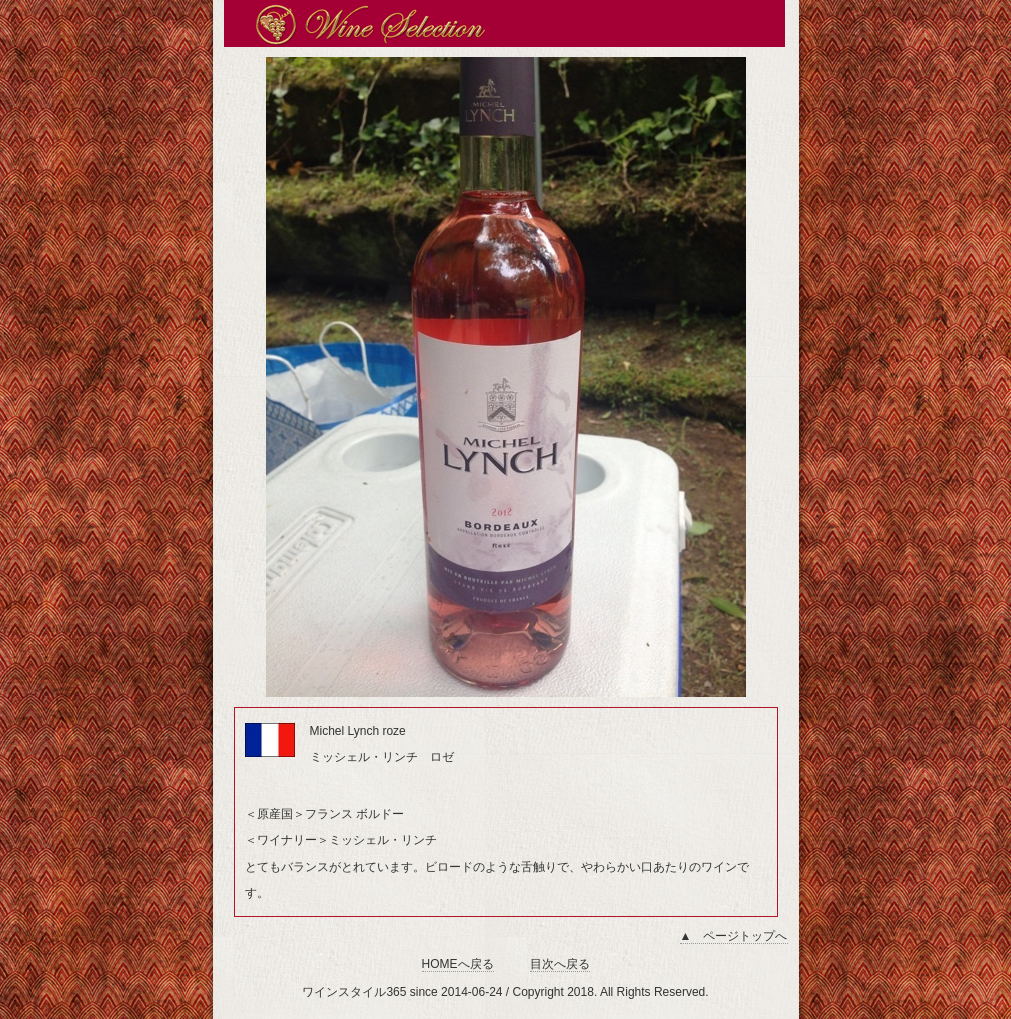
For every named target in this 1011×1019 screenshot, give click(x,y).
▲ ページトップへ (734, 936)
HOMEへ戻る (458, 964)
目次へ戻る (560, 964)
